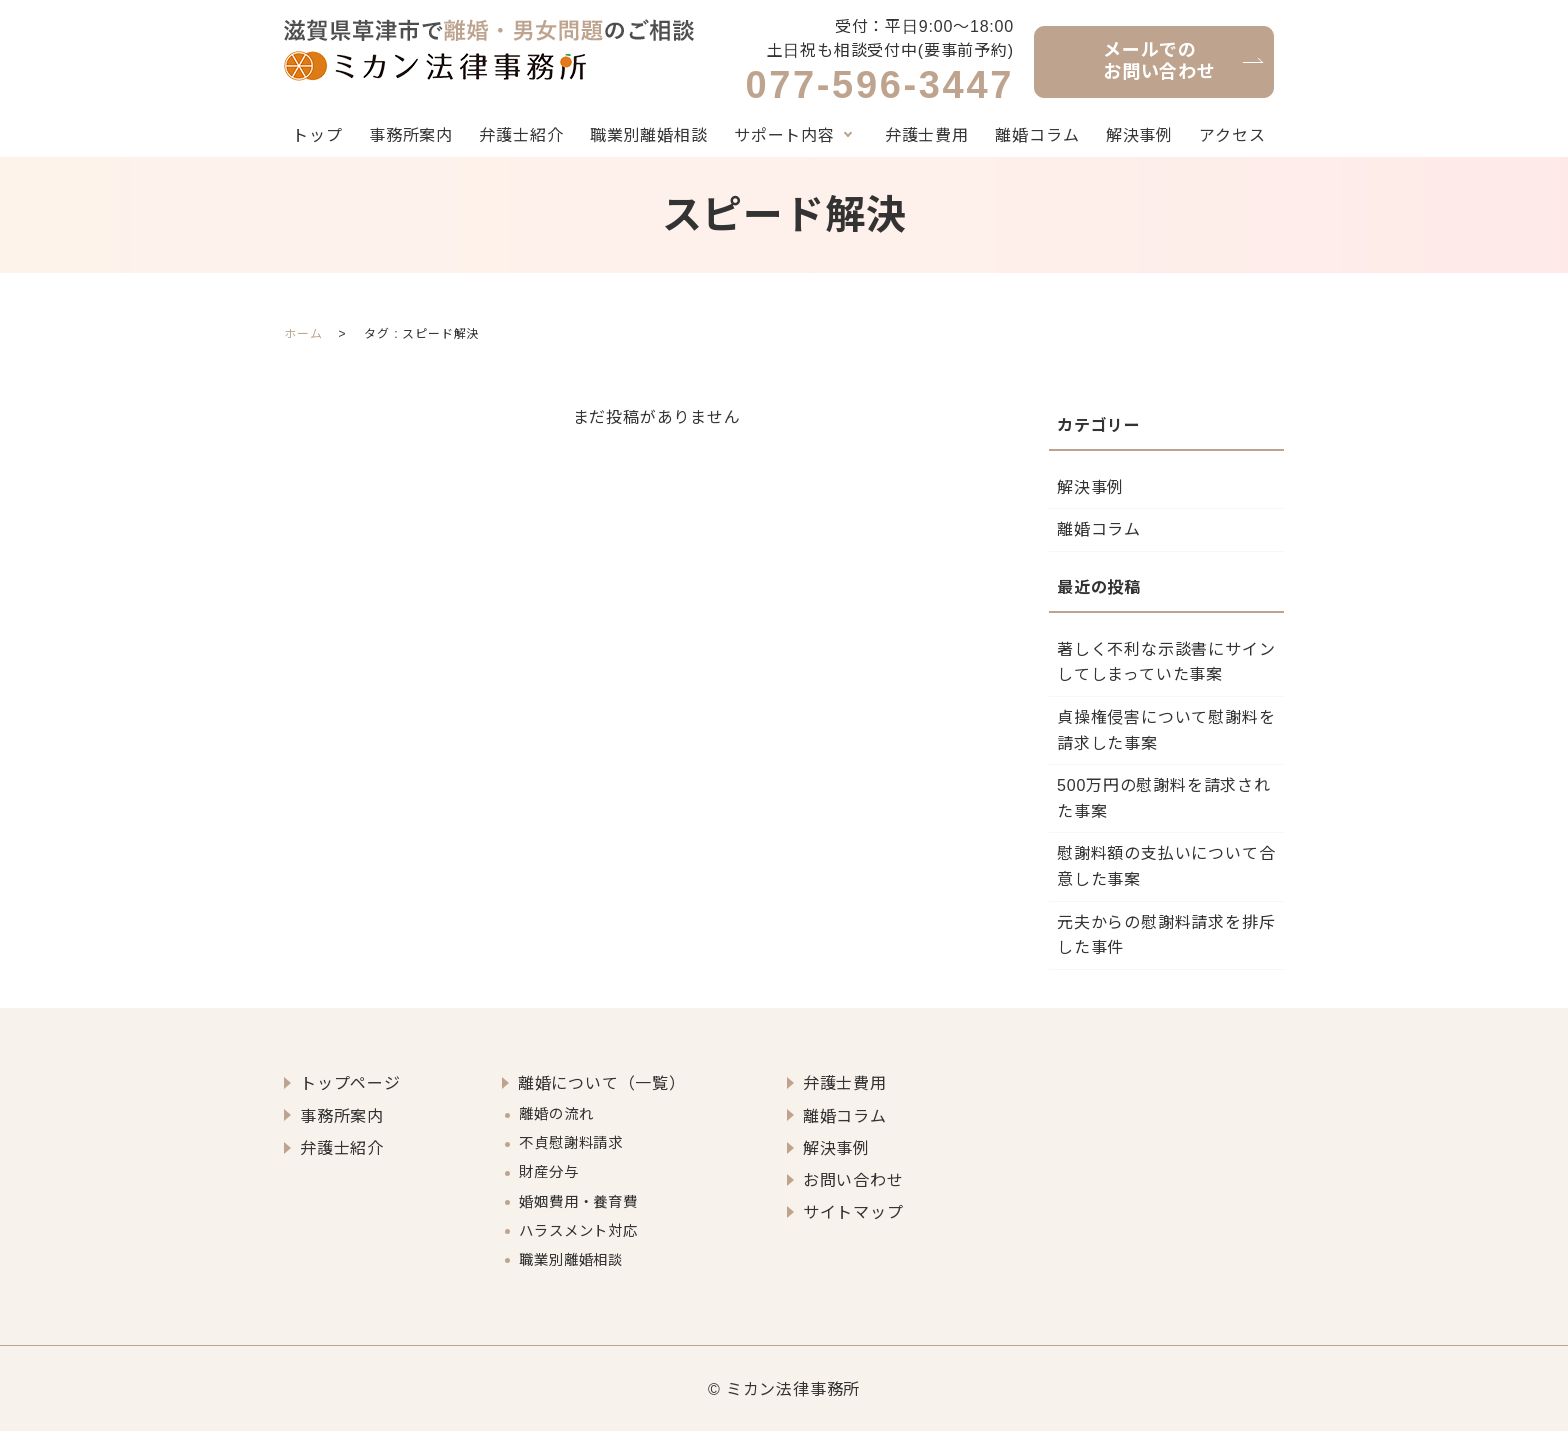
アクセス (1232, 135)
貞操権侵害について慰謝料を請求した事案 (1166, 730)
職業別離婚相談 (649, 135)
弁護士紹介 (521, 135)
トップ (317, 135)
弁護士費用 (927, 135)
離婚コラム (1037, 135)
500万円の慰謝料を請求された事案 (1164, 798)
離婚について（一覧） (602, 1083)
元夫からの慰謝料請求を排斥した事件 (1166, 934)
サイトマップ (853, 1211)
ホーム (303, 334)
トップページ (350, 1083)
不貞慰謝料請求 (571, 1142)
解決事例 (1139, 135)
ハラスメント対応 (578, 1229)
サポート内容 (784, 135)
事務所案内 (411, 135)
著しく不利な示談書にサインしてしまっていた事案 (1166, 662)
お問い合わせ (853, 1179)
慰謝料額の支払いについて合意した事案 (1166, 866)
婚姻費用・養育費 (578, 1200)
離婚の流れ (556, 1114)
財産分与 (548, 1171)
